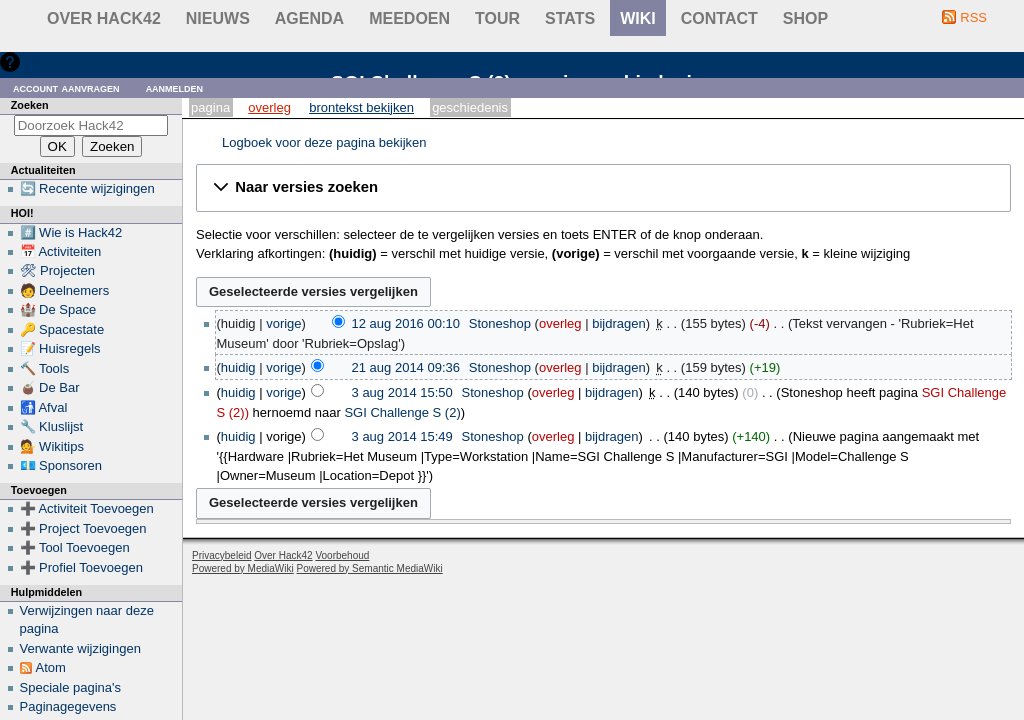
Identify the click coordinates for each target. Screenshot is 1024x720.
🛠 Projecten (58, 270)
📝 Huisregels (60, 348)
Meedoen (409, 18)
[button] (603, 188)
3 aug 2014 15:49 (402, 436)
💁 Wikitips (52, 446)
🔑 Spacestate (62, 329)
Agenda (309, 18)
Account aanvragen (66, 87)
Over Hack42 (104, 18)
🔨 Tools (45, 368)
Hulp (38, 61)
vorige (283, 323)
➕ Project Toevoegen (83, 528)
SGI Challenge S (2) (402, 412)
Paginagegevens (68, 706)
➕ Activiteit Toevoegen (87, 508)
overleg (560, 323)
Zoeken (30, 105)
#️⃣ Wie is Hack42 (71, 232)
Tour (497, 18)
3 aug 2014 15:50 (402, 392)
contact (719, 18)
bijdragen (619, 323)
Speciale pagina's (71, 687)
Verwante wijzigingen (80, 648)
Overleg (269, 107)
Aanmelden (175, 87)
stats (570, 18)
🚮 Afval (44, 407)
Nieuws (218, 18)
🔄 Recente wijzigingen (87, 188)
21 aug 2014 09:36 (406, 367)
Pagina (210, 107)
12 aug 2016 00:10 (406, 323)
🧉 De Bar (50, 387)
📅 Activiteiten (61, 251)
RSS (973, 17)
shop (805, 18)
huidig (238, 367)
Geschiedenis (470, 107)
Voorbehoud (342, 555)
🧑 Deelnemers (65, 290)
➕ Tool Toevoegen (75, 547)
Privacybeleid (221, 555)
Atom (51, 667)
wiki (638, 18)
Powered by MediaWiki (243, 568)
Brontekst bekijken (361, 107)
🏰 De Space (58, 309)
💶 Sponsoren (61, 465)
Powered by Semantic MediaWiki (370, 568)
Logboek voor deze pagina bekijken (324, 142)
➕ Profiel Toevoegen (81, 567)
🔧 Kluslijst (52, 426)
